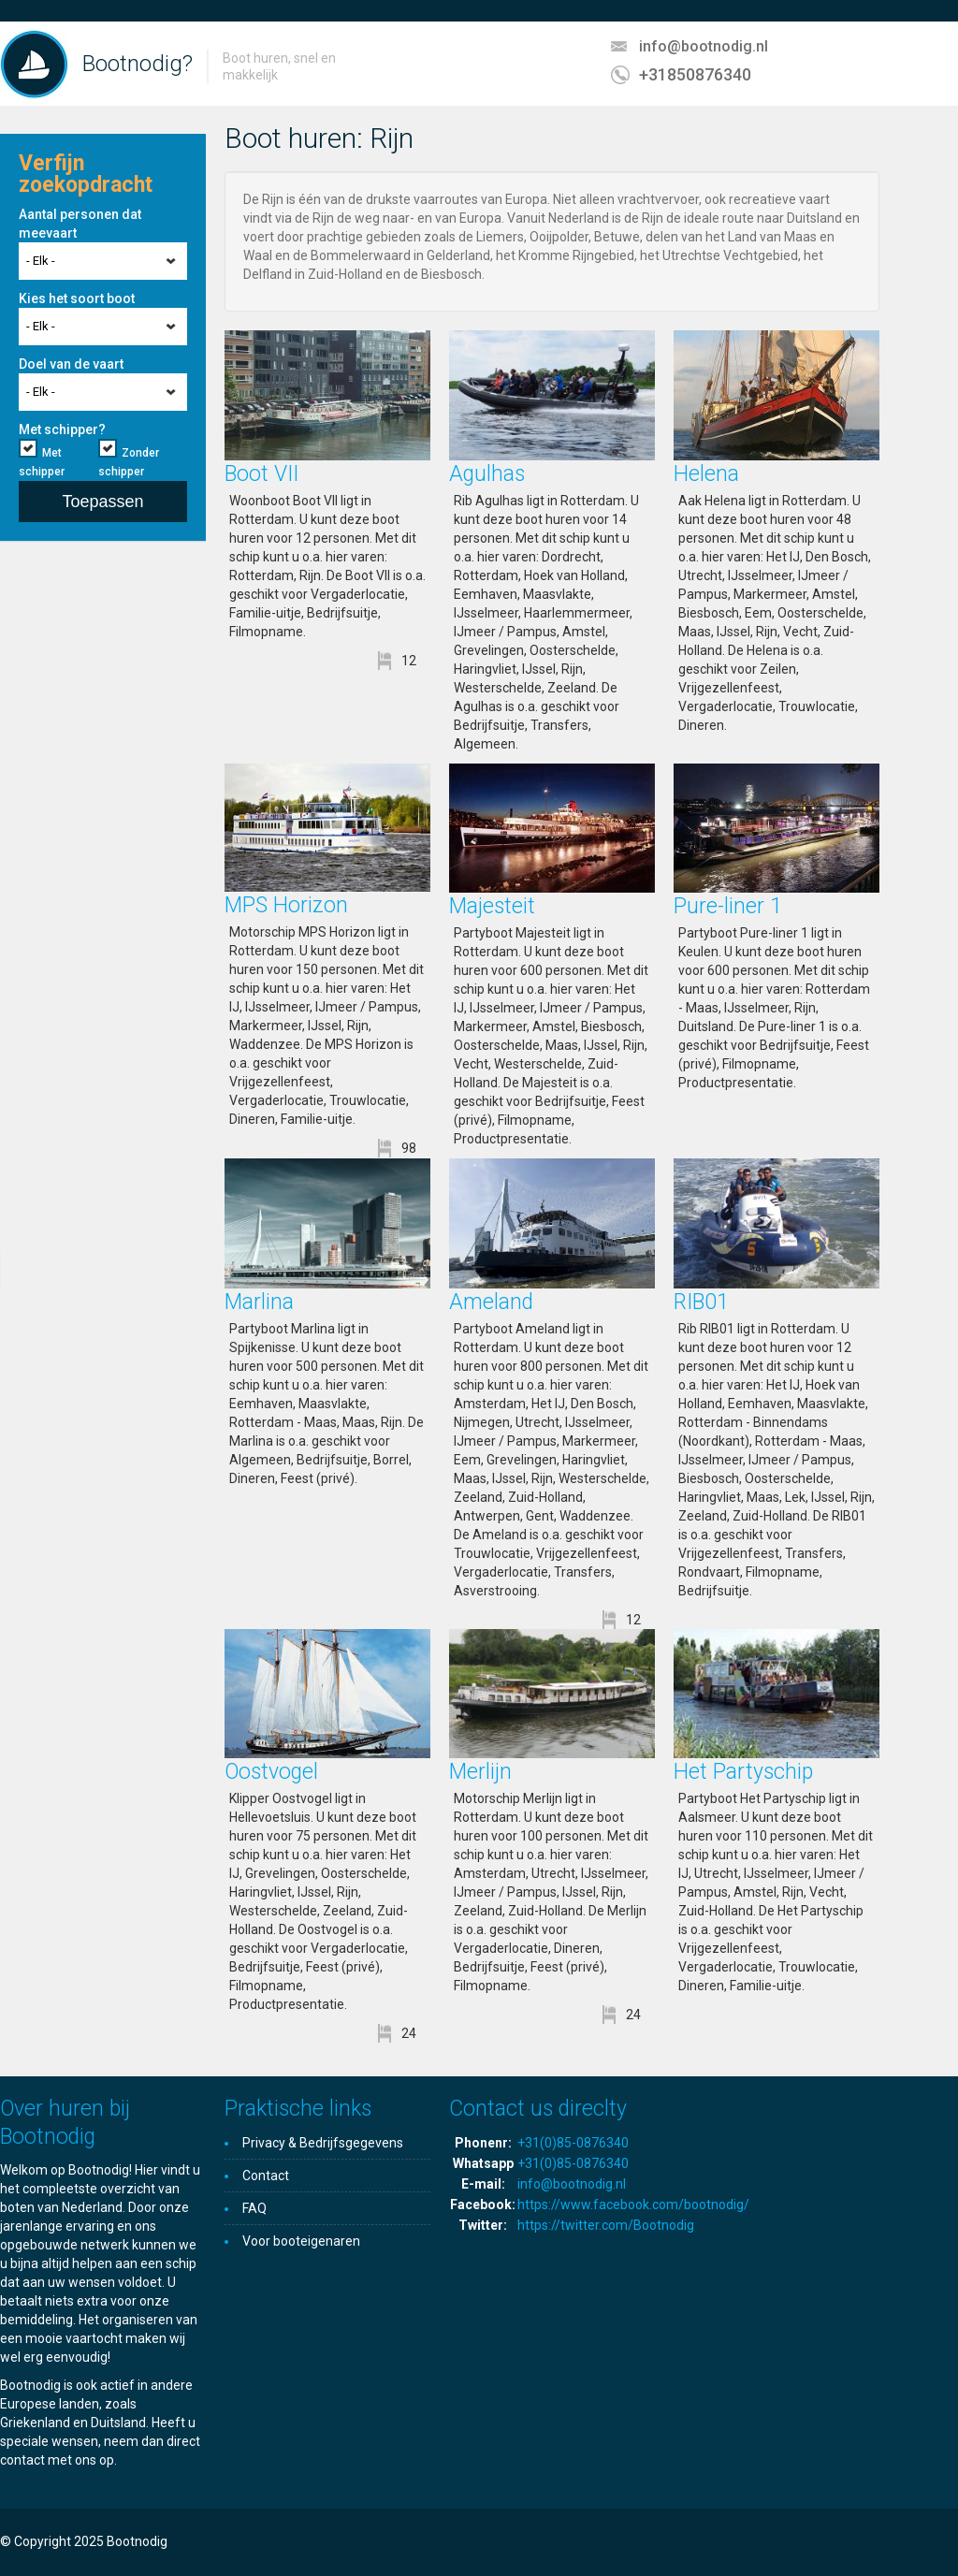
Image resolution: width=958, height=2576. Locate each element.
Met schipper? (62, 429)
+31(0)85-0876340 (573, 2142)
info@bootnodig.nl (703, 46)
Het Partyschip (743, 1771)
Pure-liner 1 (728, 906)
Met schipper (42, 462)
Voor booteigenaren (301, 2241)
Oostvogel (271, 1771)
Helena (706, 474)
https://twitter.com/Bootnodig (605, 2225)
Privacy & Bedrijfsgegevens (322, 2142)
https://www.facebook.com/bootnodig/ (633, 2204)
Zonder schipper (128, 462)
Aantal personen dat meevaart (80, 223)
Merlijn (480, 1771)
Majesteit (492, 906)
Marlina (259, 1302)
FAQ (254, 2208)
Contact (265, 2175)
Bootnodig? (137, 64)
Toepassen (102, 501)
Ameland (491, 1302)
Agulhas (487, 474)
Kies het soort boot (77, 298)
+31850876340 (695, 74)
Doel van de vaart (71, 364)
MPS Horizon (286, 905)
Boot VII (261, 474)
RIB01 (701, 1302)
